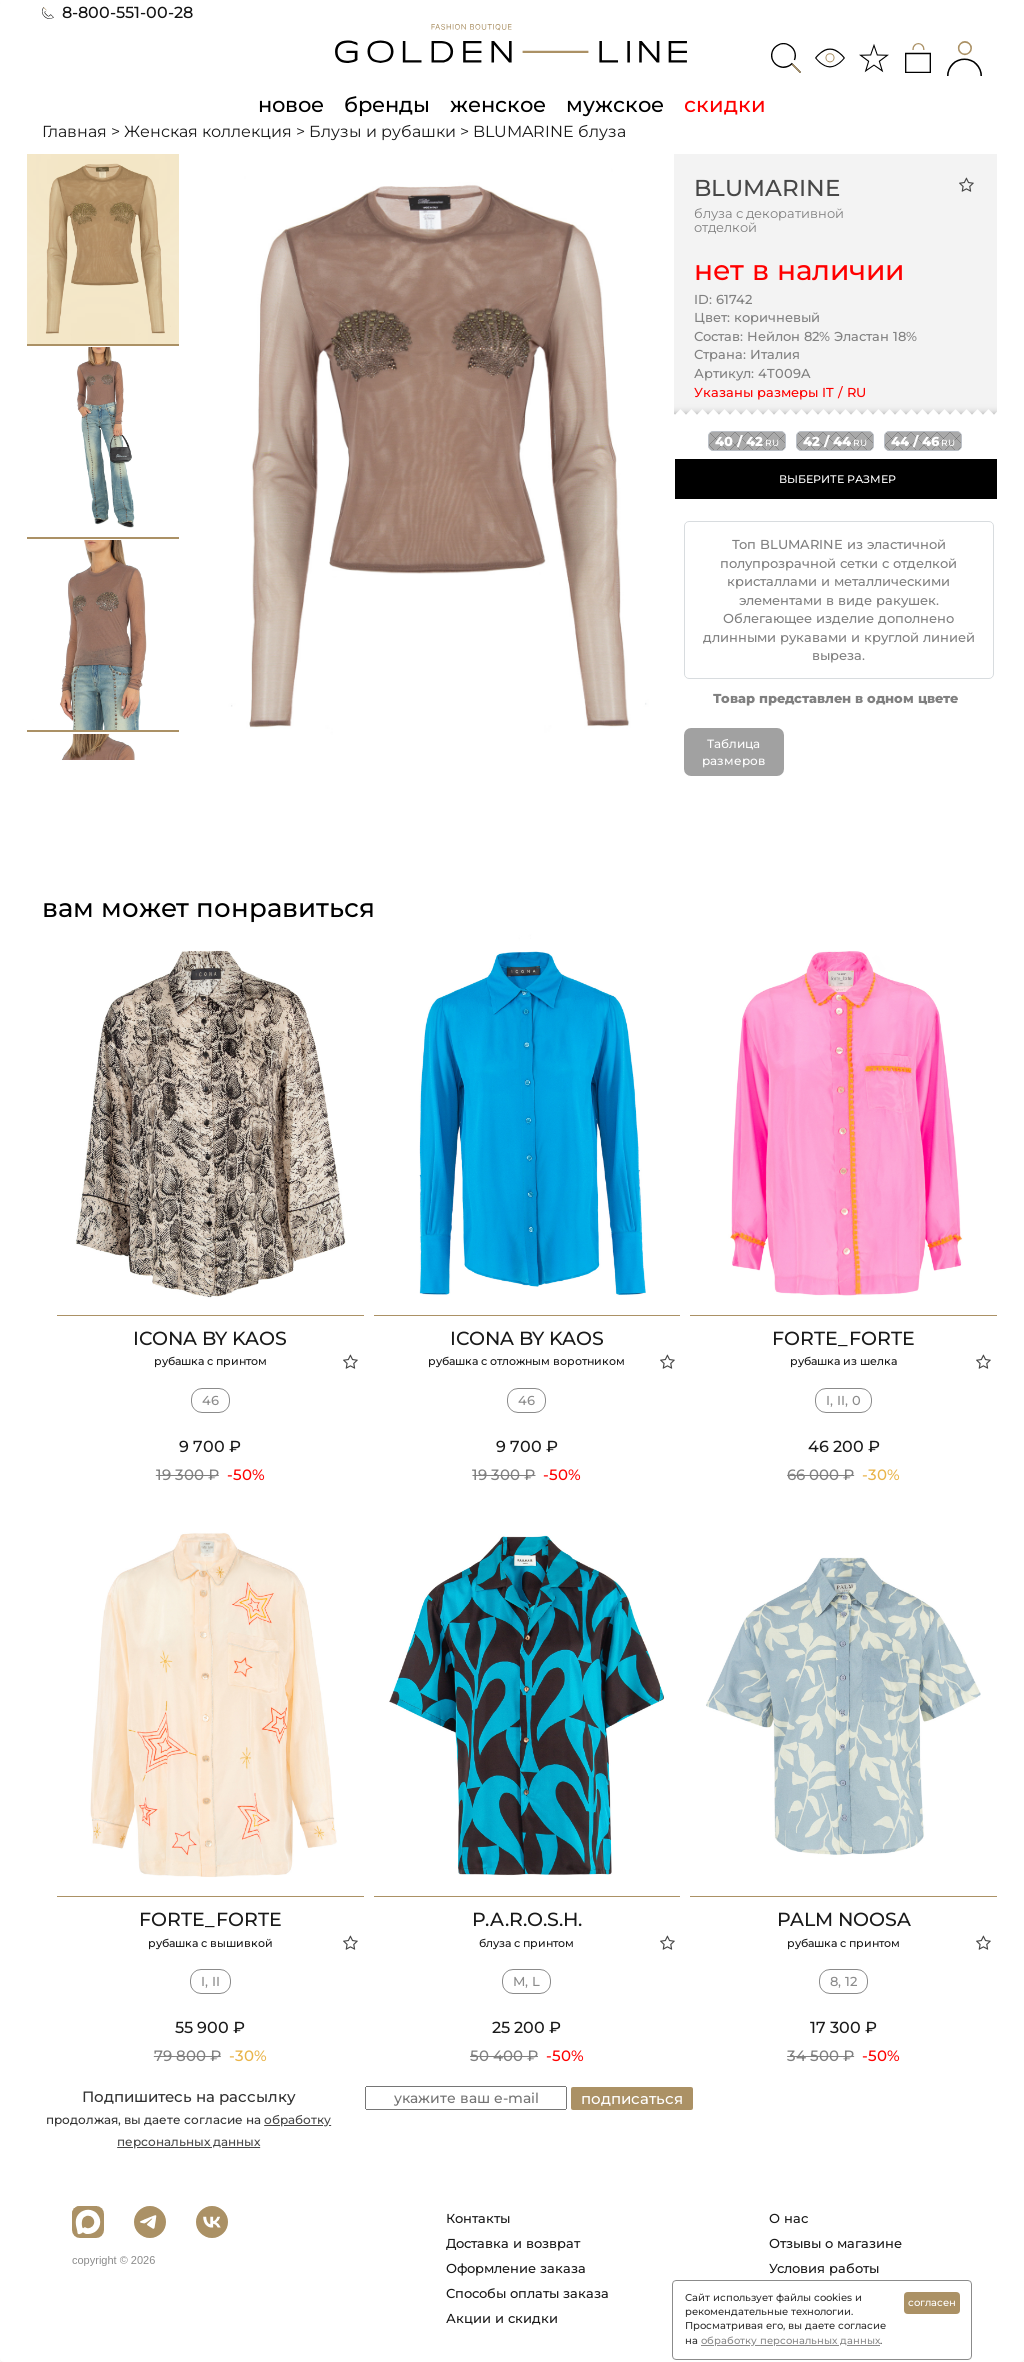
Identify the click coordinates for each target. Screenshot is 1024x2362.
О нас (788, 2218)
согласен (932, 2302)
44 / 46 (923, 441)
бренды (387, 104)
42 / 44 (835, 441)
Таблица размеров (733, 752)
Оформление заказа (516, 2268)
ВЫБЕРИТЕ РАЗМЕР (837, 479)
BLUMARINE (767, 188)
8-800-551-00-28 (117, 12)
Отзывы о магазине (835, 2243)
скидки (725, 104)
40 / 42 (747, 441)
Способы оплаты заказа (527, 2293)
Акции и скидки (502, 2318)
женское (498, 104)
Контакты (478, 2218)
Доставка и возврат (513, 2243)
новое (291, 104)
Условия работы (824, 2268)
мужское (615, 104)
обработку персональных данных (790, 2340)
